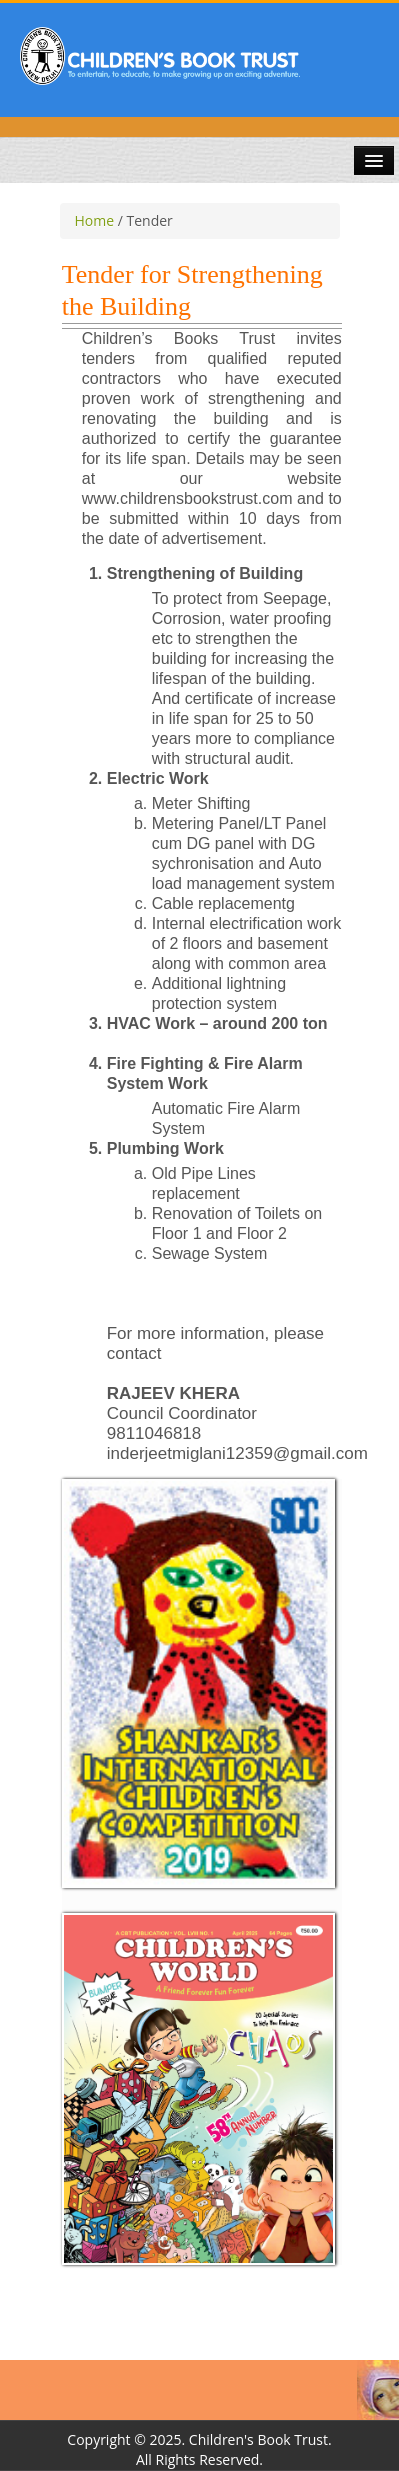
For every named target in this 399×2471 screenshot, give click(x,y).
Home (95, 220)
